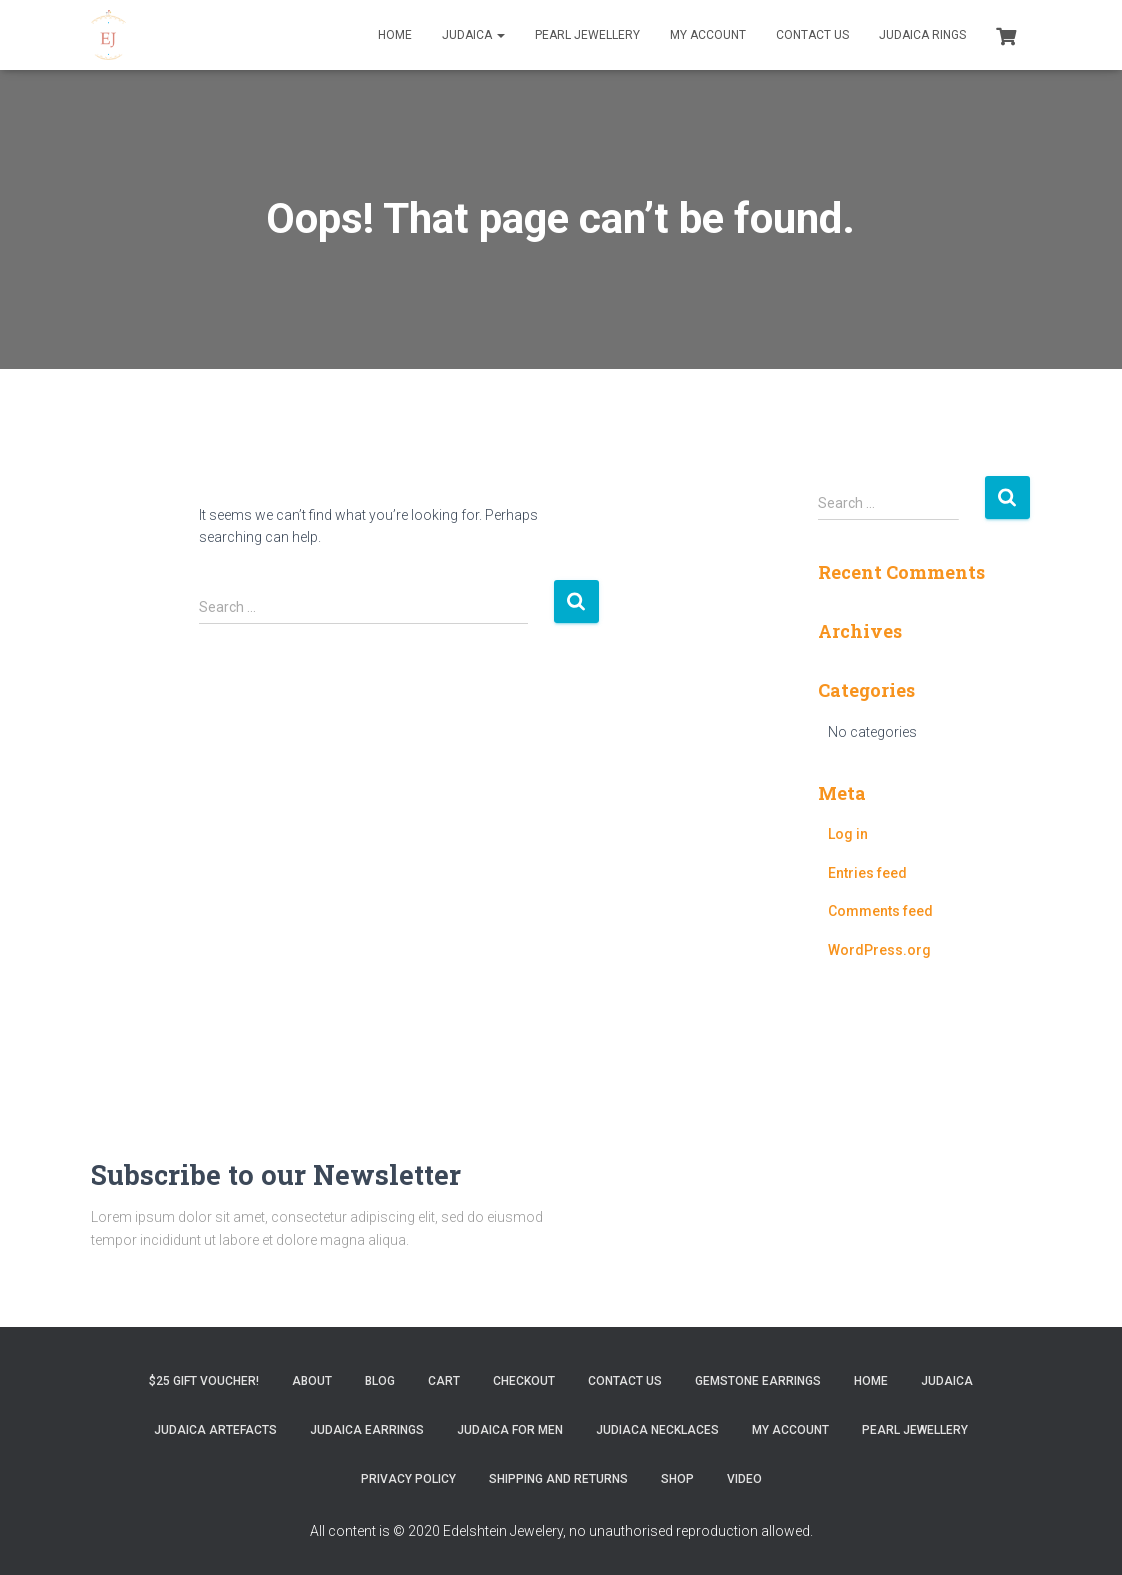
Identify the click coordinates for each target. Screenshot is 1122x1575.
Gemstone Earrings (758, 1381)
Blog (380, 1381)
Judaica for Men (510, 1430)
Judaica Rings (922, 35)
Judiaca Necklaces (657, 1430)
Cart (444, 1381)
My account (708, 35)
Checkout (524, 1381)
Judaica (473, 35)
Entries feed (867, 873)
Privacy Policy (408, 1479)
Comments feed (880, 911)
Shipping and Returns (558, 1479)
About (312, 1381)
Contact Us (812, 35)
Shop (677, 1479)
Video (744, 1479)
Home (395, 35)
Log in (848, 834)
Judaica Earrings (367, 1430)
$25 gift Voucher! (204, 1381)
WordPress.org (879, 950)
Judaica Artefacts (215, 1430)
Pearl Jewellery (587, 35)
